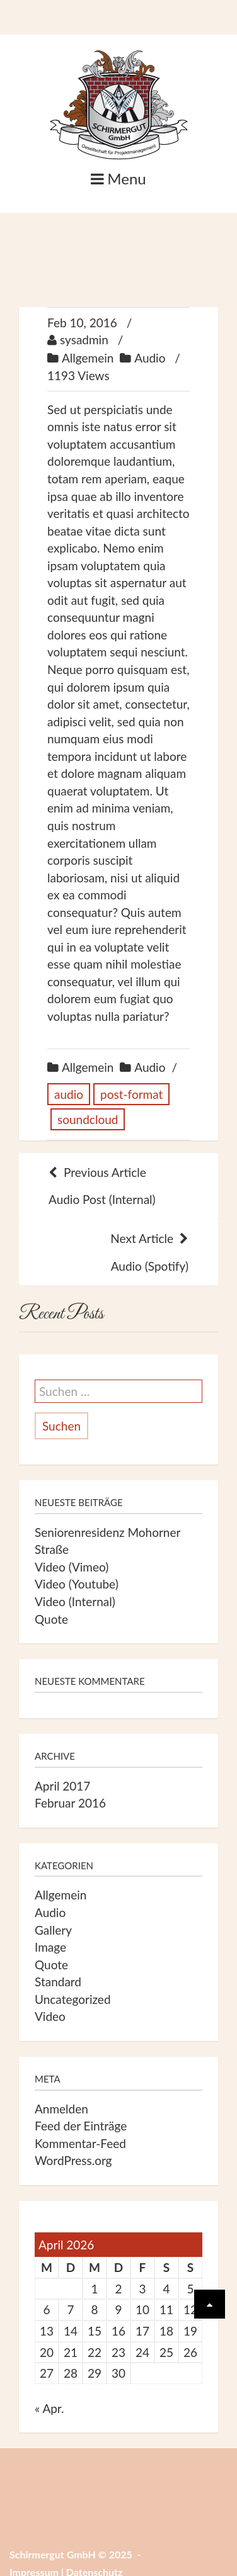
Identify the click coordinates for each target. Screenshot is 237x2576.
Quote (51, 1619)
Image (50, 1947)
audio (68, 1094)
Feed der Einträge (81, 2125)
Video (50, 2016)
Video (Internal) (75, 1601)
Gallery (53, 1930)
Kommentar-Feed (80, 2143)
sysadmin (84, 339)
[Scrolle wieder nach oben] (209, 2304)
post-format (131, 1094)
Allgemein (87, 358)
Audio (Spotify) (118, 1251)
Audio (149, 358)
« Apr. (49, 2408)
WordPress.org (73, 2160)
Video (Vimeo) (71, 1567)
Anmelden (61, 2108)
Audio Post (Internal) (118, 1185)
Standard (58, 1981)
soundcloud (87, 1119)
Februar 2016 (70, 1803)
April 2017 (62, 1786)
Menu (118, 178)
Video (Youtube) (76, 1584)
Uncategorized (73, 1999)
